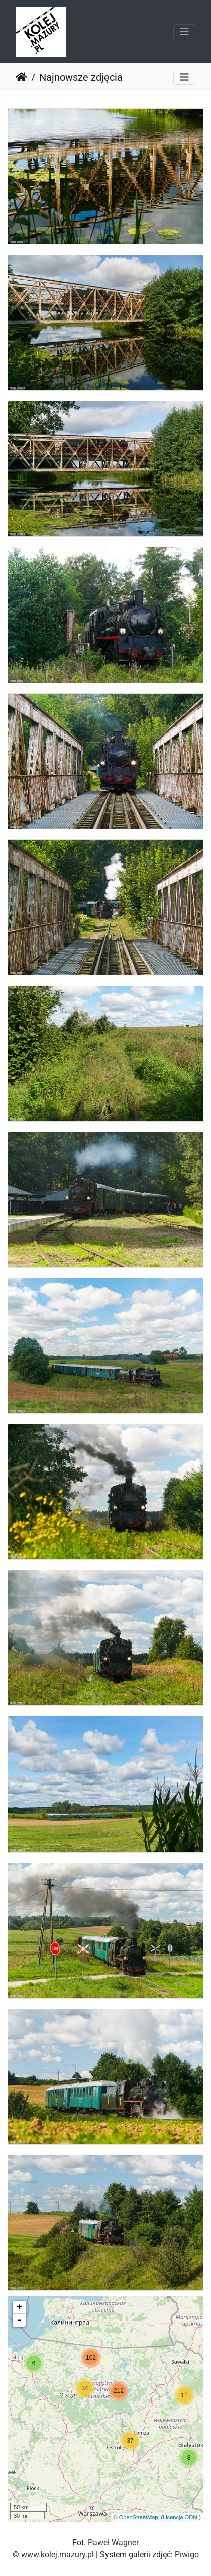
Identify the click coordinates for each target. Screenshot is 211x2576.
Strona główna (21, 77)
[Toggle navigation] (184, 31)
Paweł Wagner (113, 2542)
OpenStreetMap (138, 2517)
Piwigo (187, 2554)
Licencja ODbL (181, 2517)
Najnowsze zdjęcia (81, 77)
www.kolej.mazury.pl (57, 2554)
